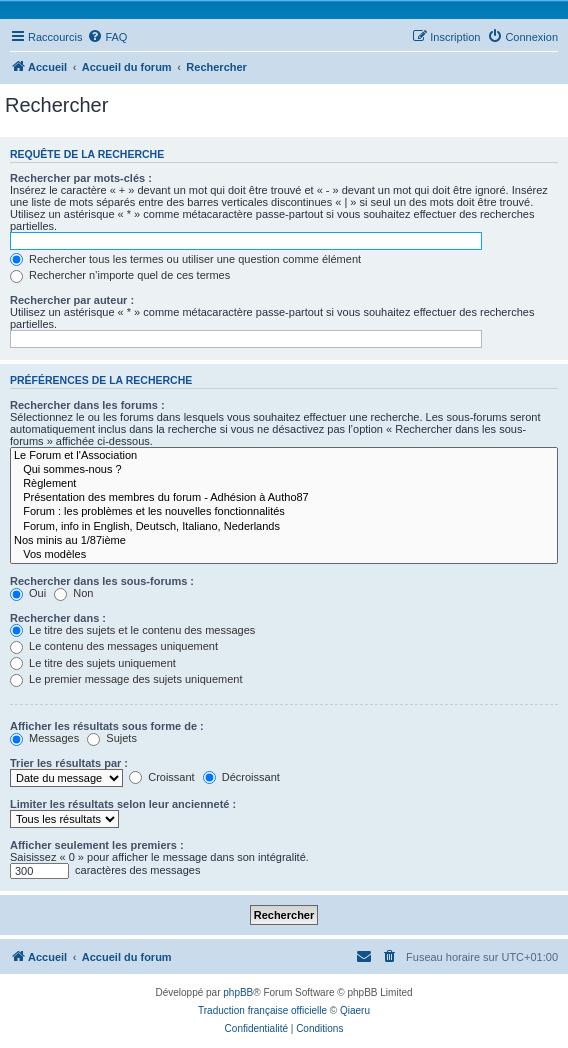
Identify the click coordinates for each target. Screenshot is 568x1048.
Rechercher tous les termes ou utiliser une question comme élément (185, 259)
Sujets (112, 738)
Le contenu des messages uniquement (114, 646)
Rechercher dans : (58, 618)
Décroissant (241, 777)
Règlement (284, 484)
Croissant (162, 777)
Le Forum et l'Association (284, 456)
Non (73, 593)
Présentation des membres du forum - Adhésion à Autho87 (284, 498)
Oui (28, 593)
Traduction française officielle (262, 1010)
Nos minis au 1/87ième (284, 541)
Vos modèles (284, 555)
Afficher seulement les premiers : (97, 845)
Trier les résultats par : (69, 763)
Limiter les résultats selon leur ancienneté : (123, 804)
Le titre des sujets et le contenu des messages (132, 630)
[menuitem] (107, 37)
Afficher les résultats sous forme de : (107, 726)
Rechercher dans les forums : (87, 405)
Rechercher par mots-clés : (81, 178)
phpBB (238, 992)
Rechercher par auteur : (72, 300)
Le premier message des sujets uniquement (126, 679)
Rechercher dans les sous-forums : (102, 581)
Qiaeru (355, 1010)
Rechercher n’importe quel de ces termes (120, 275)
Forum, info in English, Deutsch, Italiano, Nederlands (284, 527)
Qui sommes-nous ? (284, 470)
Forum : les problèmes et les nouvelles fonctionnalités (284, 512)
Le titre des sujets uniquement (93, 663)
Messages (44, 738)
